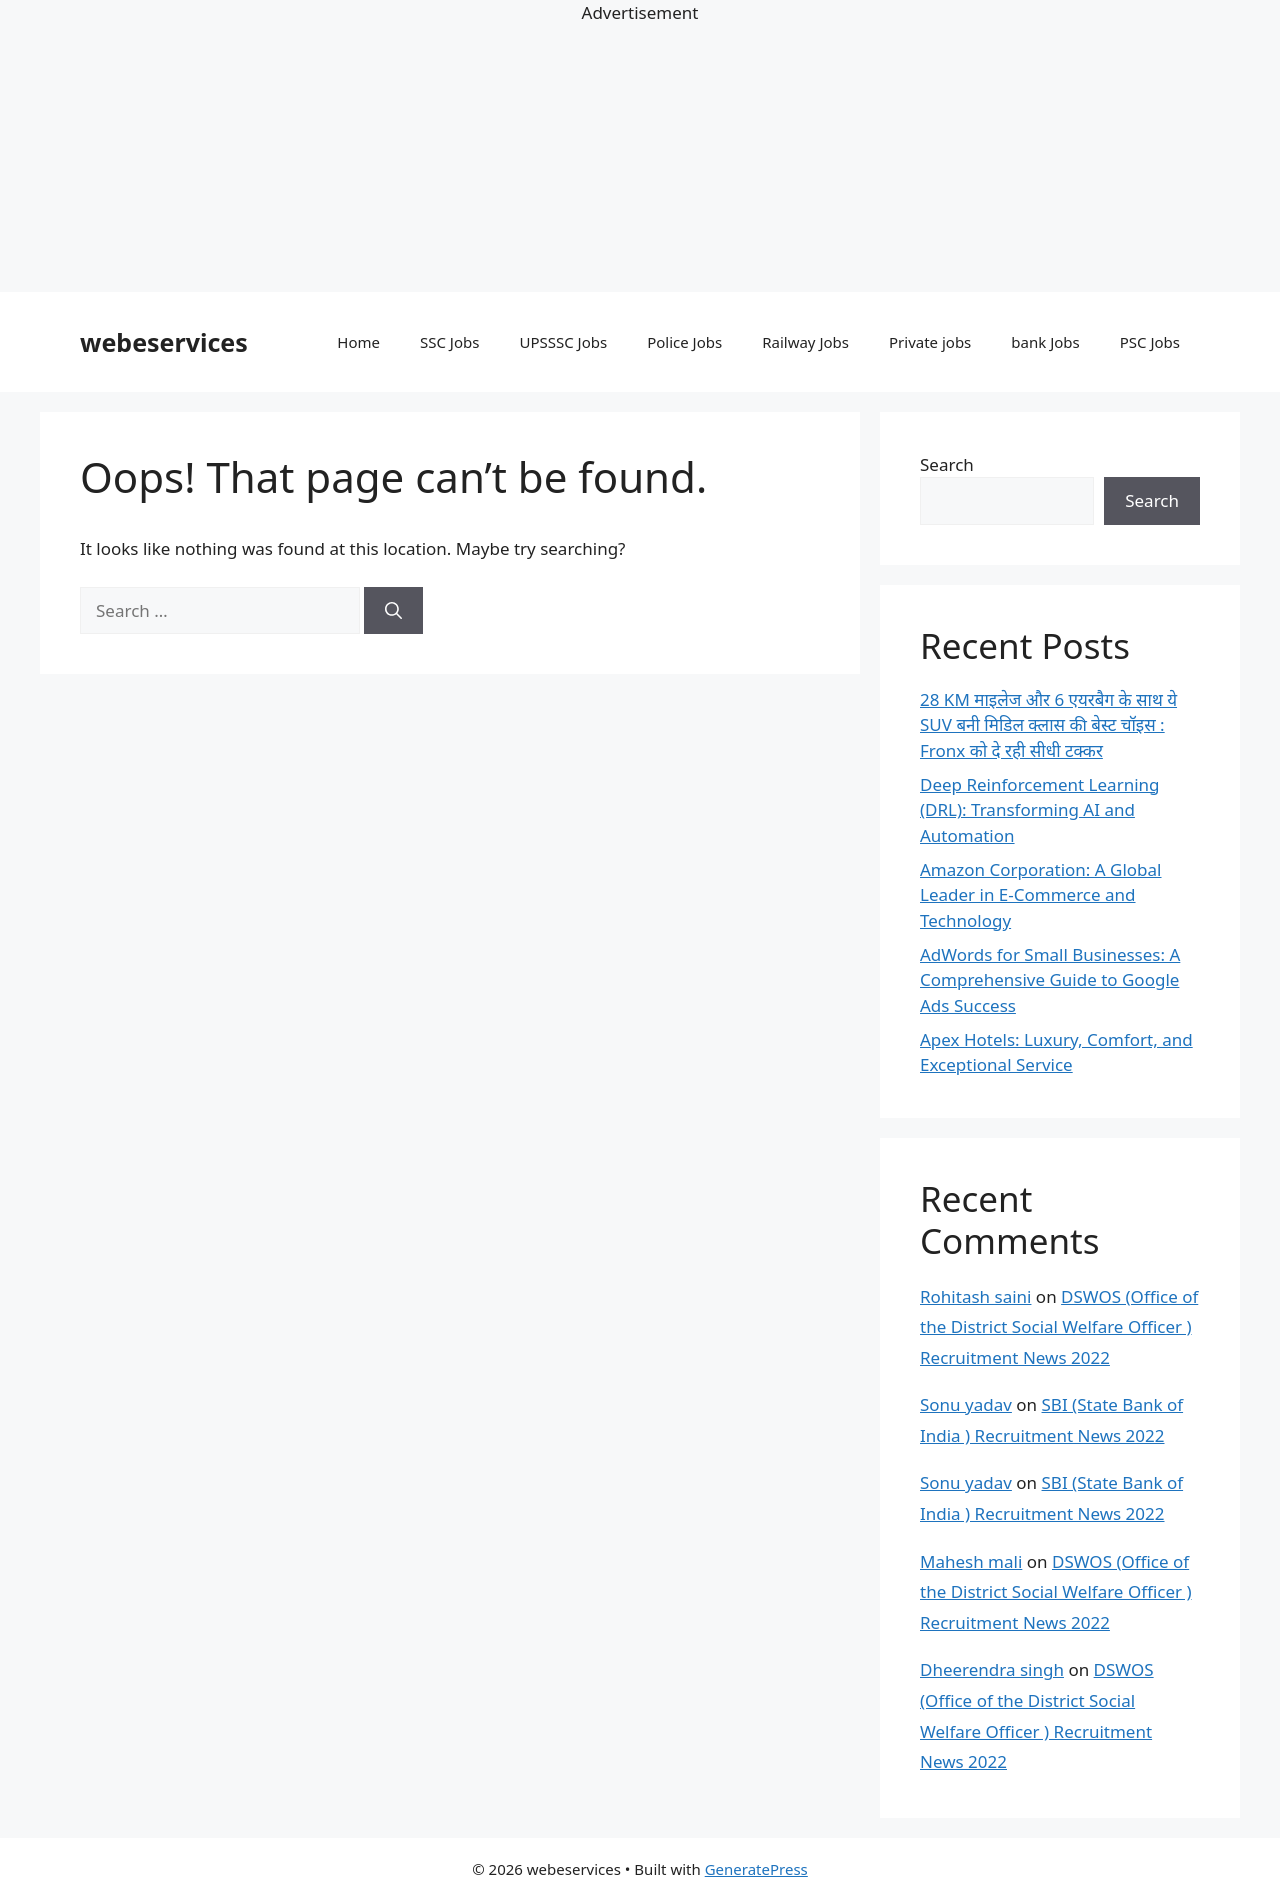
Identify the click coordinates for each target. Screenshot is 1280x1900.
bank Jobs (1045, 342)
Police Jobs (684, 342)
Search (947, 464)
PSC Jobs (1150, 342)
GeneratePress (756, 1869)
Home (358, 342)
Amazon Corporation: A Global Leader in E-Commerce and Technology (1041, 895)
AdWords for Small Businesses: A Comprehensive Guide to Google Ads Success (1050, 980)
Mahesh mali (971, 1561)
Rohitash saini (975, 1296)
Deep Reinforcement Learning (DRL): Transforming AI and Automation (1040, 810)
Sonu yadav (966, 1404)
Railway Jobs (805, 342)
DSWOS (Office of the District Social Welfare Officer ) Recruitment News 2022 (1059, 1327)
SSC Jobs (449, 342)
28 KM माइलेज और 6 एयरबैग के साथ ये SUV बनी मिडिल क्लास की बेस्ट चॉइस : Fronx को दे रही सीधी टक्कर (1048, 725)
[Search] (393, 611)
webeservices (164, 342)
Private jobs (930, 342)
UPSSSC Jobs (563, 342)
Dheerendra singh (992, 1669)
